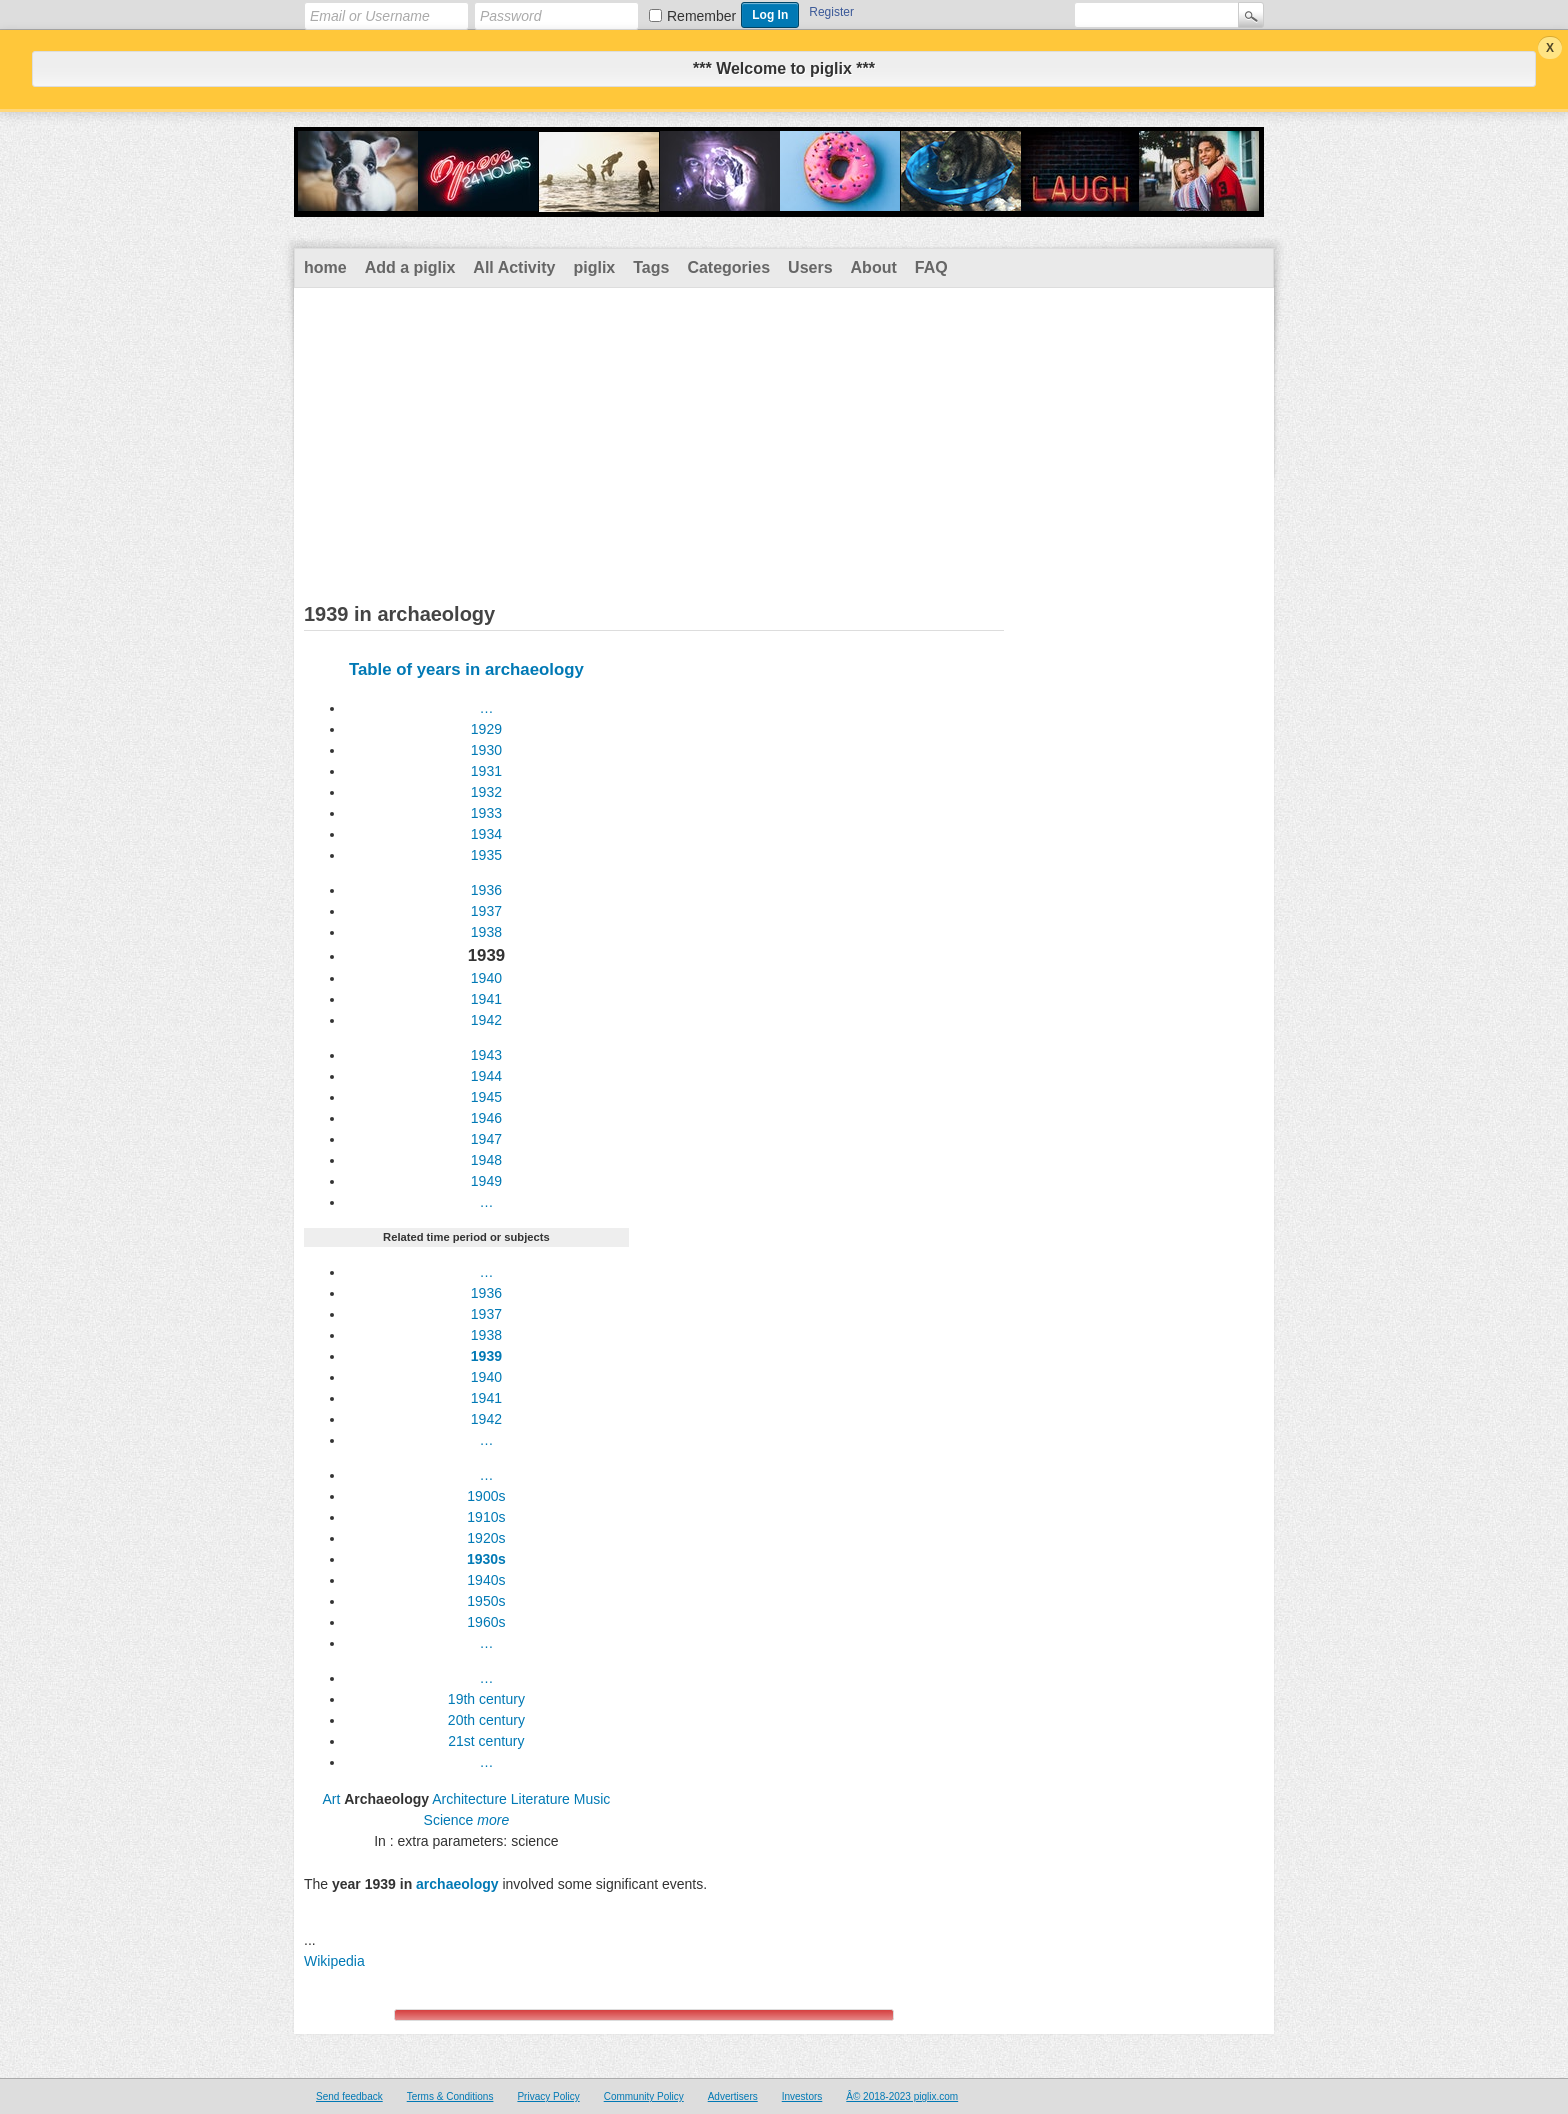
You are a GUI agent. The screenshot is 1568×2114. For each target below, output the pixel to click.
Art (331, 1799)
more (493, 1820)
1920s (486, 1538)
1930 (486, 750)
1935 (486, 855)
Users (810, 267)
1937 (486, 911)
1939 (486, 1356)
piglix (594, 267)
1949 (486, 1181)
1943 (486, 1055)
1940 (486, 978)
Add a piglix (410, 267)
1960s (486, 1622)
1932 (486, 792)
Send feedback (349, 2096)
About (874, 267)
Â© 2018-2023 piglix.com (902, 2096)
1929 (486, 729)
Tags (651, 267)
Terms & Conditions (450, 2096)
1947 (486, 1139)
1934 (486, 834)
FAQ (931, 267)
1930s (486, 1559)
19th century (486, 1699)
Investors (802, 2096)
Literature (540, 1799)
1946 (486, 1118)
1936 (486, 890)
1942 (486, 1020)
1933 (486, 813)
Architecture (469, 1799)
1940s (486, 1580)
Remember (701, 16)
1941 (486, 999)
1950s (486, 1601)
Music (592, 1799)
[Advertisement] (784, 438)
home (325, 267)
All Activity (514, 267)
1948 (486, 1160)
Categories (728, 267)
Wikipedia (334, 1961)
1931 (486, 771)
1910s (486, 1517)
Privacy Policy (548, 2096)
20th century (486, 1720)
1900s (486, 1496)
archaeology (457, 1884)
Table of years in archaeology (466, 669)
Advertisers (733, 2096)
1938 (486, 932)
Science (449, 1820)
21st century (486, 1741)
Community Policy (644, 2096)
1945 (486, 1097)
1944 (486, 1076)
